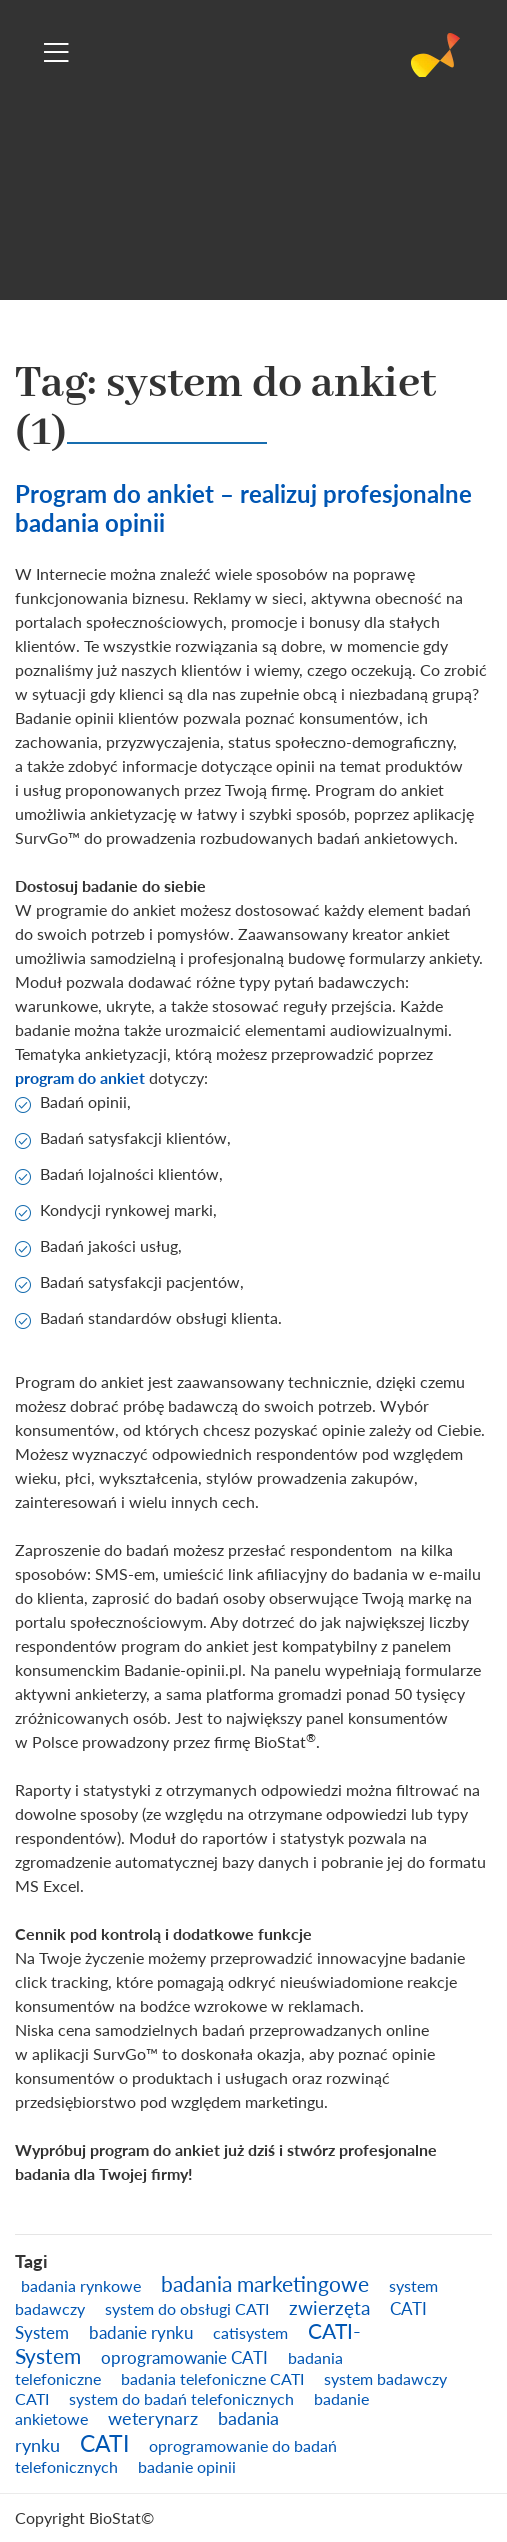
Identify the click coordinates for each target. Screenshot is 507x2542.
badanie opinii (187, 2466)
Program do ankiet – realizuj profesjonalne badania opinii (243, 508)
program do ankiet (80, 1077)
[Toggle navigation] (56, 52)
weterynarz (153, 2418)
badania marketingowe (265, 2284)
